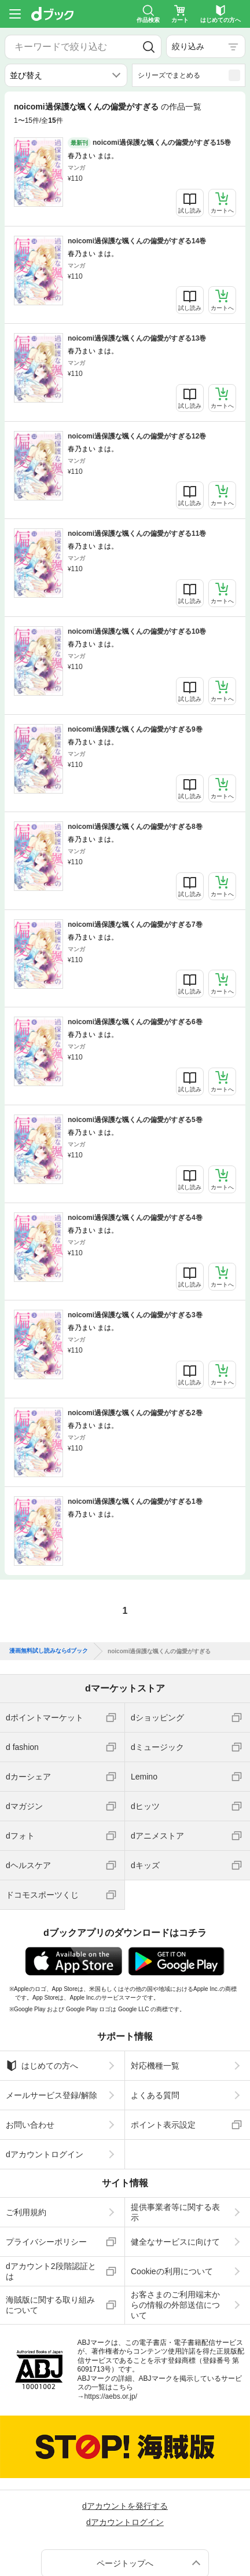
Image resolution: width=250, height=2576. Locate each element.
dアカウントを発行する (125, 2506)
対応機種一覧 (155, 2065)
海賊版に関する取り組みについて (50, 2305)
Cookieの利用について (172, 2271)
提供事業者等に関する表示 (175, 2212)
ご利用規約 (26, 2212)
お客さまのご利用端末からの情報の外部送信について (175, 2305)
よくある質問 (155, 2095)
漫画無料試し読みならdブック (48, 1651)
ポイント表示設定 (163, 2124)
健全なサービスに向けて (175, 2241)
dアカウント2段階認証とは (51, 2271)
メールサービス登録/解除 (51, 2095)
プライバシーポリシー (46, 2241)
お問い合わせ (30, 2124)
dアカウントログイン (44, 2154)
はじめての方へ (42, 2065)
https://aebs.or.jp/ (110, 2396)
